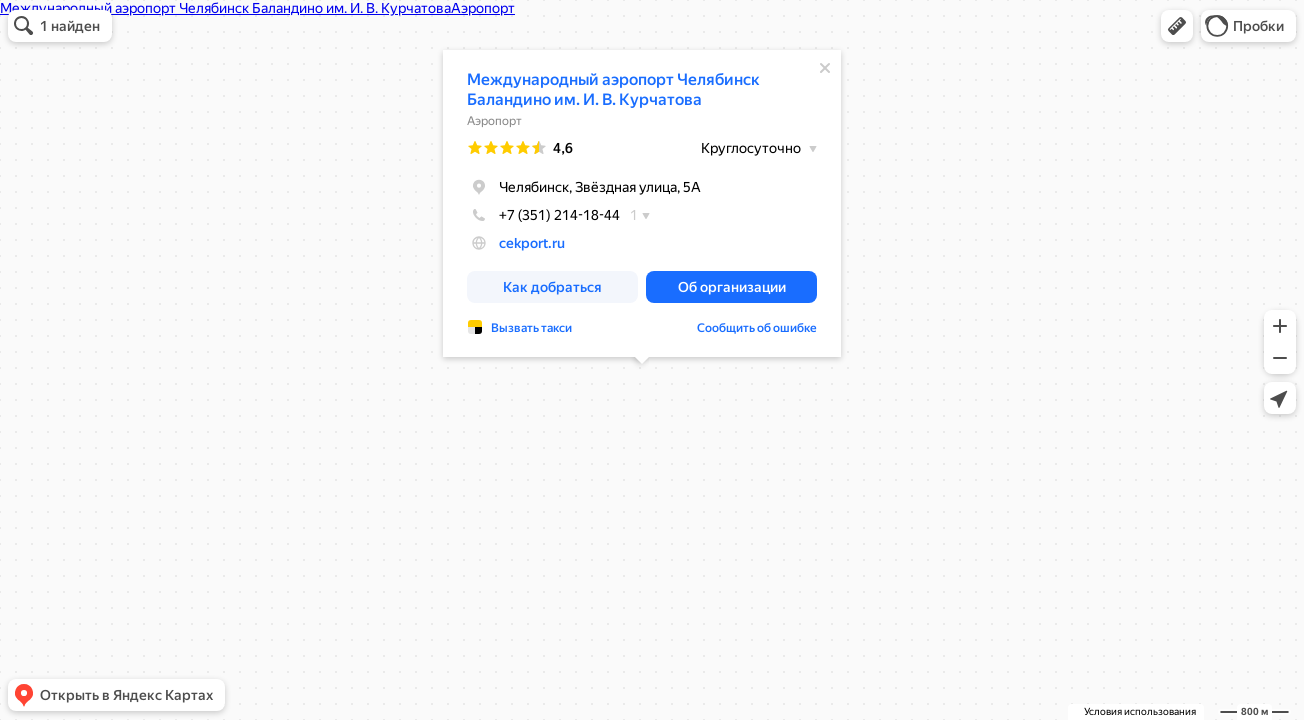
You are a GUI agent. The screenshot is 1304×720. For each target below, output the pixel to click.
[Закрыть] (825, 68)
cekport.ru (532, 243)
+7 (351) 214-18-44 (543, 215)
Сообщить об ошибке (757, 328)
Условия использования (1140, 711)
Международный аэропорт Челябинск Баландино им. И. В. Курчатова (613, 89)
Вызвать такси (531, 328)
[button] (1177, 26)
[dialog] (642, 203)
